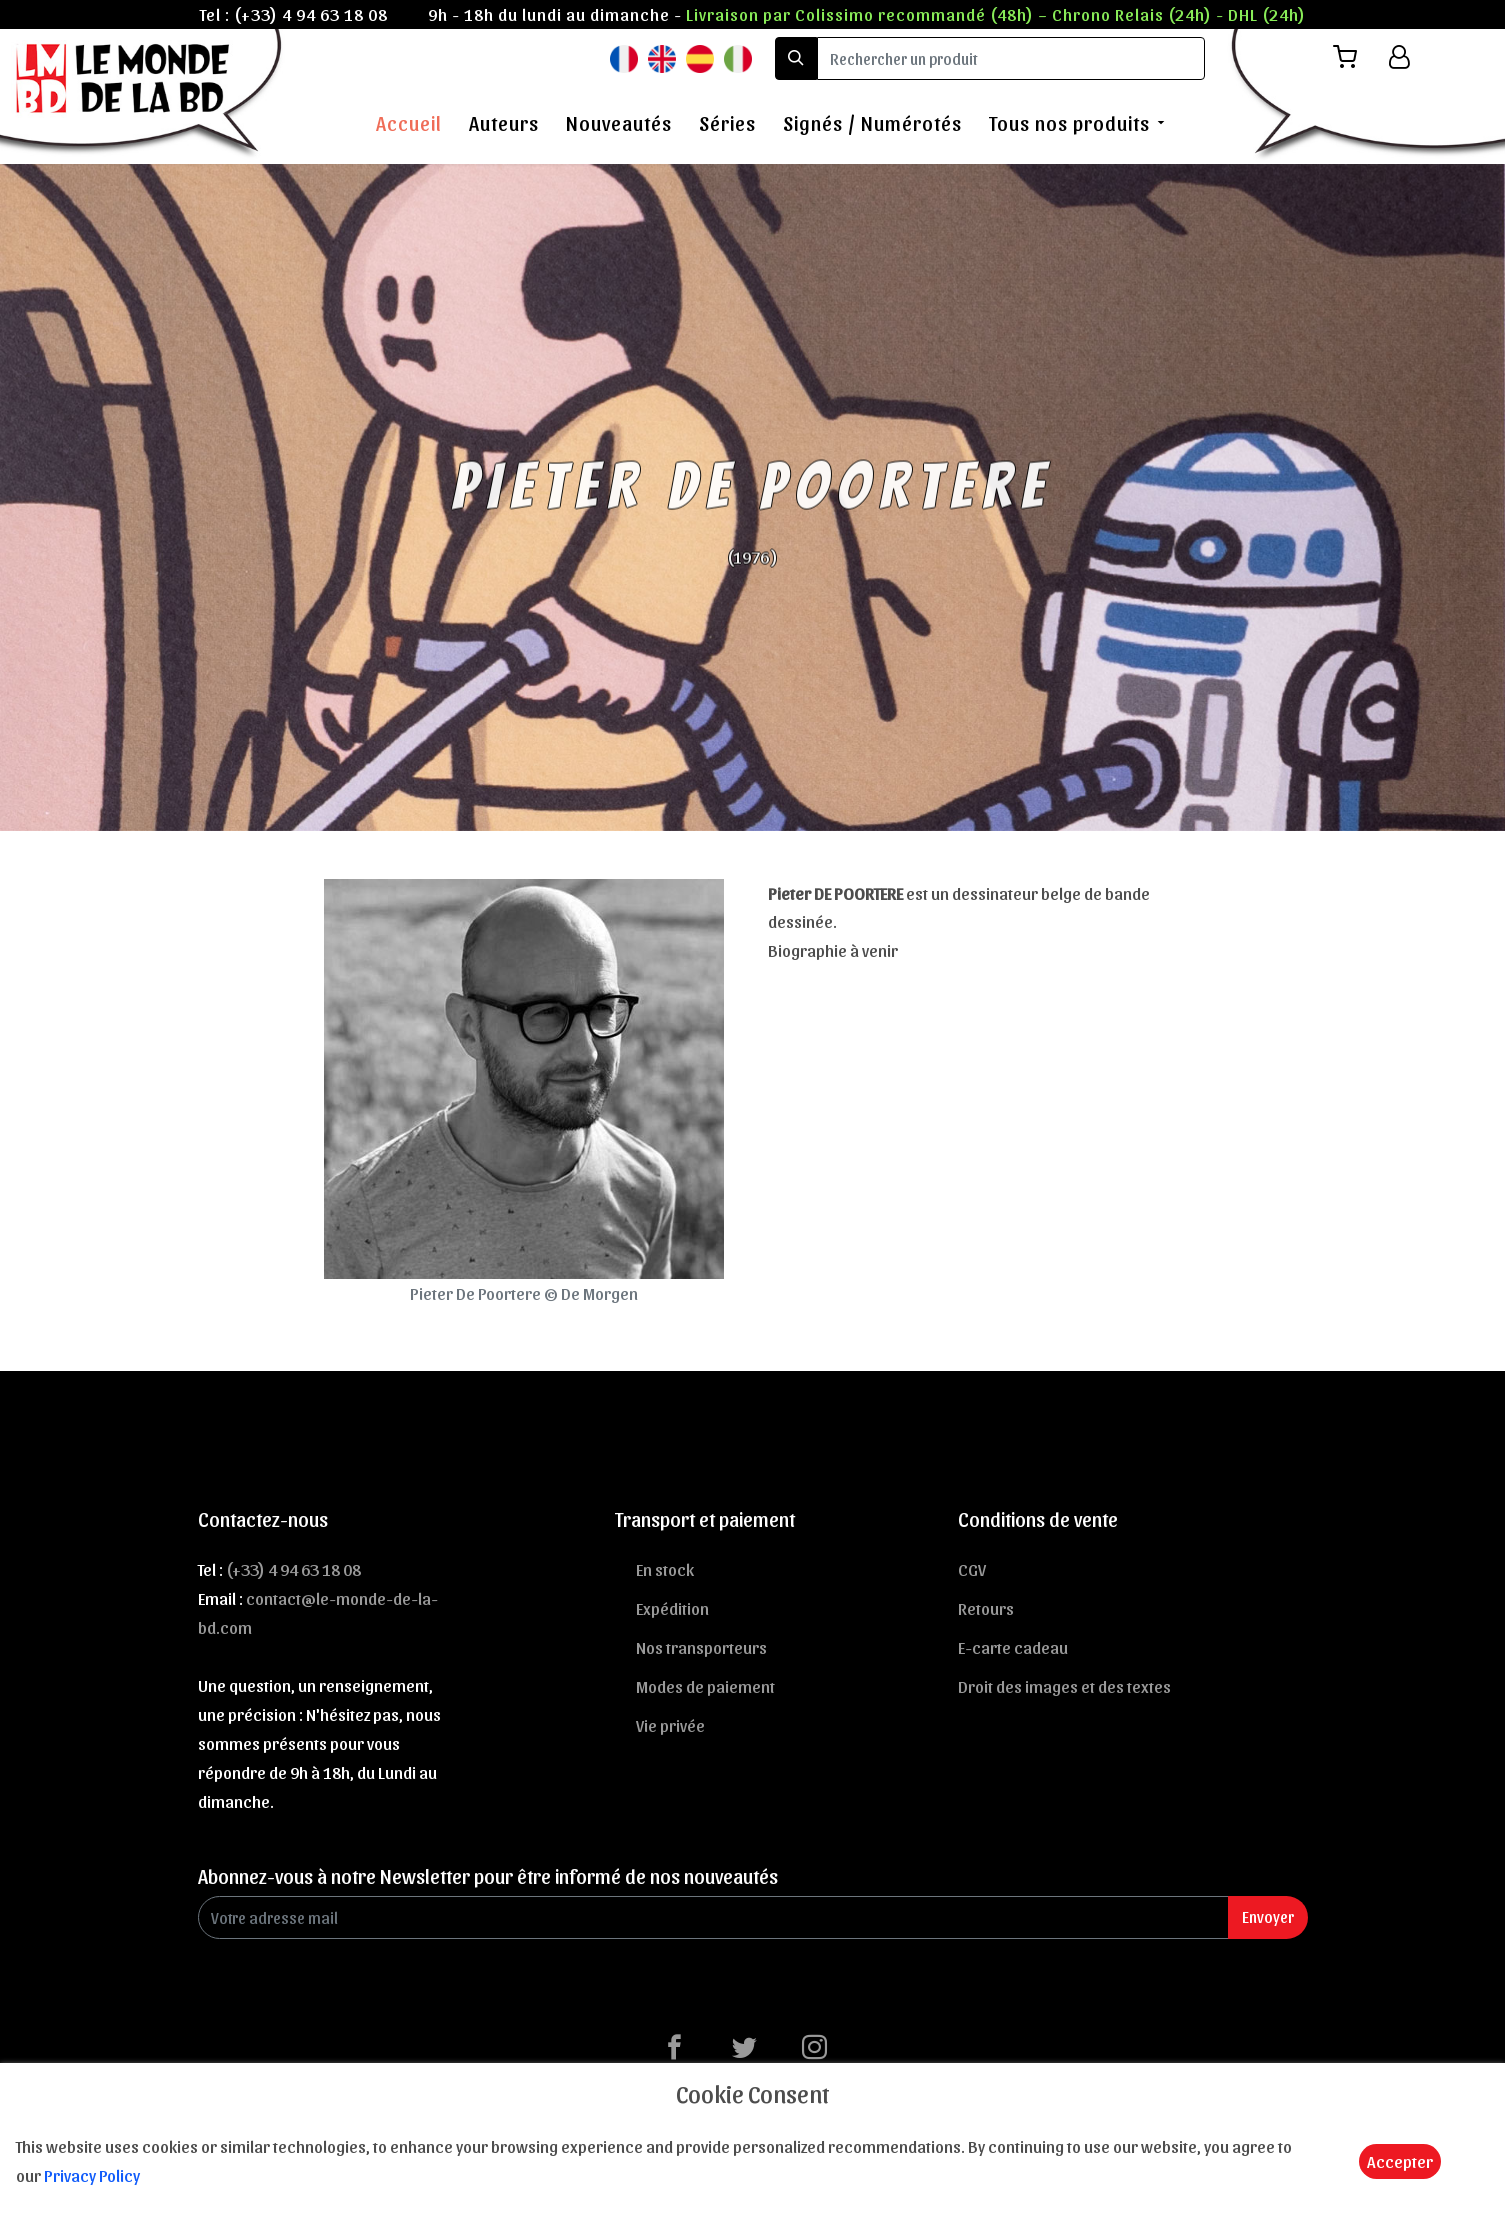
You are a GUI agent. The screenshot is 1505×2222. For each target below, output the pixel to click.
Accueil (409, 123)
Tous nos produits (1069, 123)
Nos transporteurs (701, 1647)
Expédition (672, 1608)
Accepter (1400, 2161)
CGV (972, 1569)
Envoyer (1268, 1916)
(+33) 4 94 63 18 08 (311, 14)
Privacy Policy (92, 2175)
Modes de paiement (705, 1686)
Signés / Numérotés (872, 123)
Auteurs (504, 123)
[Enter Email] (713, 1917)
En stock (665, 1569)
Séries (727, 123)
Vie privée (670, 1725)
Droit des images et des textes (1064, 1686)
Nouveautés (619, 123)
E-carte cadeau (1013, 1647)
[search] (1011, 58)
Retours (986, 1608)
